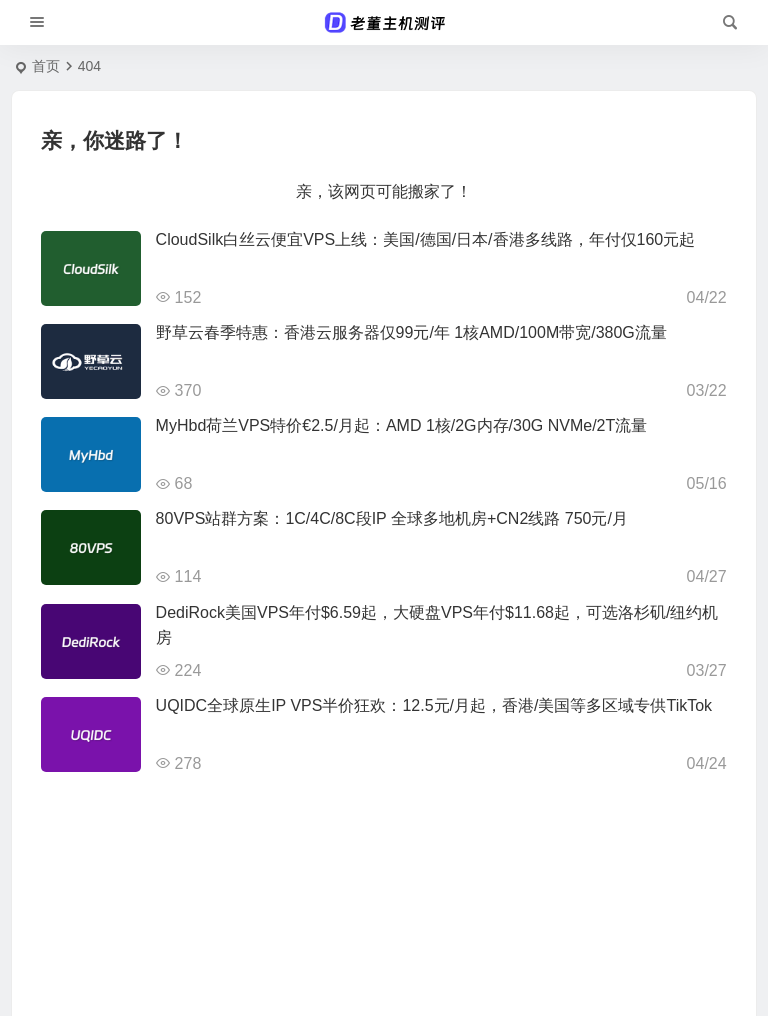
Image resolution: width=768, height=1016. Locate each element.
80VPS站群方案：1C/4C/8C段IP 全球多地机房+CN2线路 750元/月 (392, 518)
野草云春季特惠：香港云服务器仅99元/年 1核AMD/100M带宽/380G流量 (411, 332)
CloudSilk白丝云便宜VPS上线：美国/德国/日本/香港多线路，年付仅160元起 (426, 239)
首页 (46, 66)
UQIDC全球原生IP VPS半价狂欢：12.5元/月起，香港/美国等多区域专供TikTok (434, 705)
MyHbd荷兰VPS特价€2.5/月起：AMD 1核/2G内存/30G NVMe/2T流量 (402, 425)
